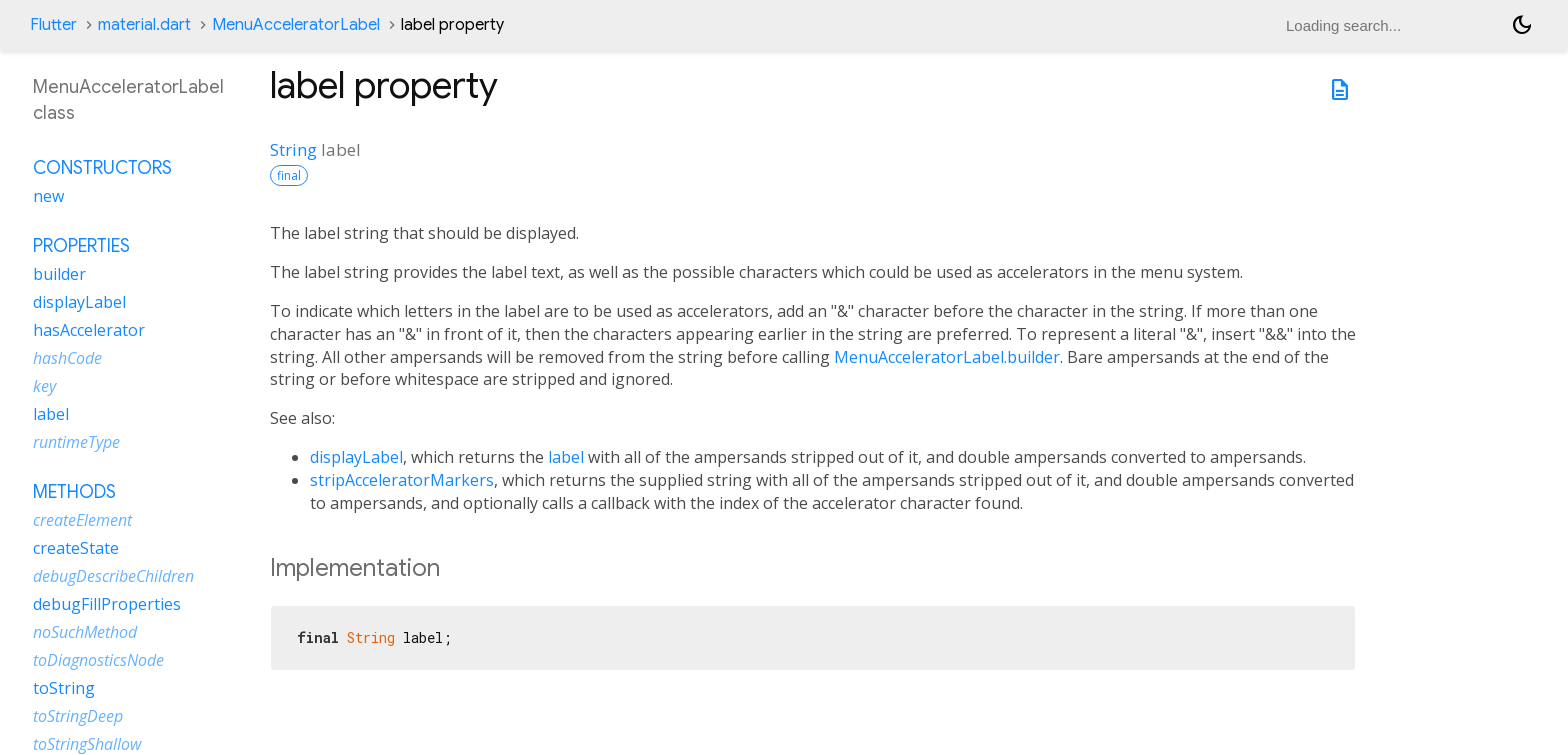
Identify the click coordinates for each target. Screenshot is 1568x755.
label (566, 457)
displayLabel (356, 457)
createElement (82, 520)
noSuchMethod (85, 632)
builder (59, 274)
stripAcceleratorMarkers (402, 480)
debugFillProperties (107, 604)
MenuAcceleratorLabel (296, 25)
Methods (74, 492)
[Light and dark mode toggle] (1522, 25)
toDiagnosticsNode (98, 660)
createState (76, 548)
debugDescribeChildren (113, 576)
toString (64, 688)
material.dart (144, 25)
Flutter (53, 25)
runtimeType (76, 442)
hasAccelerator (89, 330)
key (44, 386)
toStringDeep (78, 716)
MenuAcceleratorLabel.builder (947, 357)
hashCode (67, 358)
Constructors (102, 168)
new (48, 196)
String (293, 149)
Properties (81, 246)
